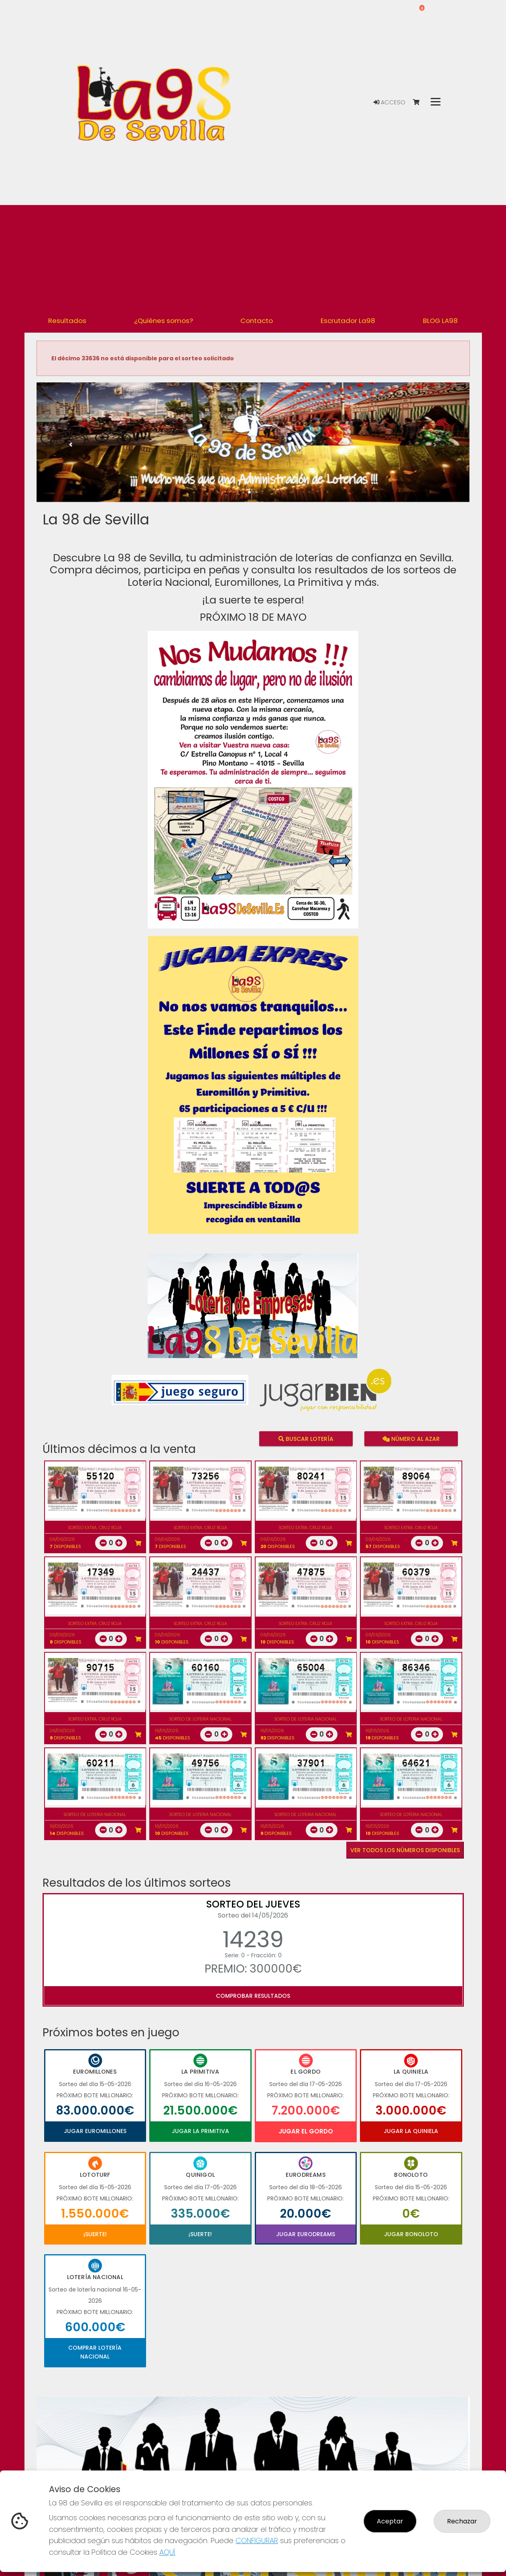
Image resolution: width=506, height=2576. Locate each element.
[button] (69, 452)
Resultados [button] (67, 320)
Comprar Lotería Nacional (95, 2352)
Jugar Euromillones (95, 2131)
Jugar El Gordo (305, 2131)
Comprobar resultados (253, 1996)
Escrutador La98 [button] (348, 320)
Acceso (389, 102)
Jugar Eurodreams (305, 2234)
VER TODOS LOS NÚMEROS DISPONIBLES (405, 1850)
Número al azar (411, 1438)
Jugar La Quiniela (411, 2131)
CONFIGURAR (257, 2540)
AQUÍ (167, 2552)
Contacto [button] (256, 320)
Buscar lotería (305, 1438)
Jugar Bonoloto (411, 2234)
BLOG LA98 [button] (440, 320)
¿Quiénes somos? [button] (163, 320)
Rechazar (462, 2521)
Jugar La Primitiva (200, 2131)
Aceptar (390, 2521)
